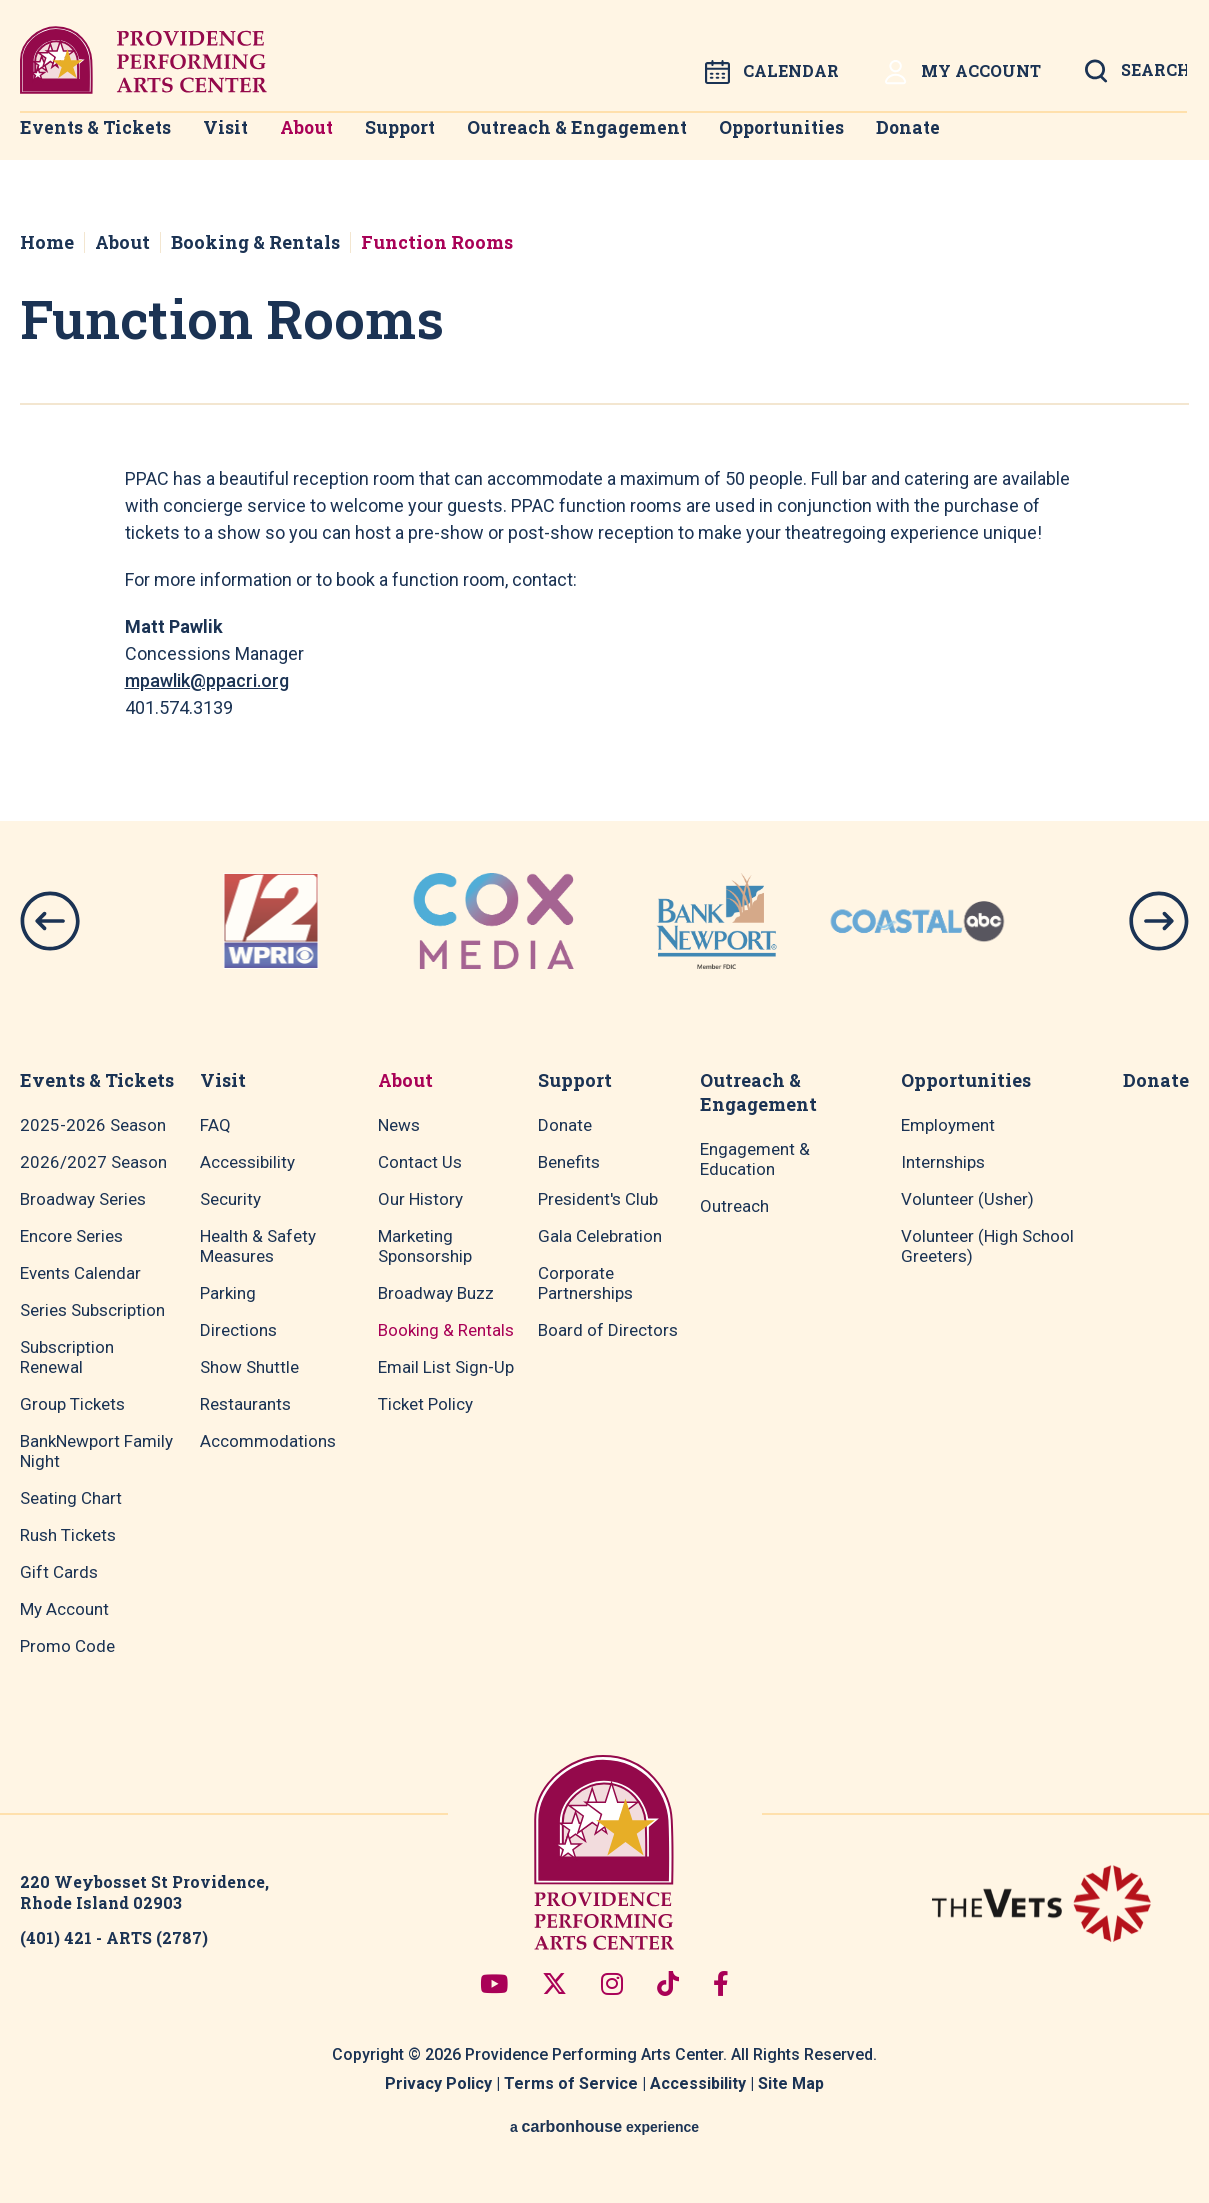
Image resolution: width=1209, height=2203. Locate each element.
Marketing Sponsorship (425, 1246)
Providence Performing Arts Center (143, 60)
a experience (604, 2126)
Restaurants (245, 1404)
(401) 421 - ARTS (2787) (114, 1937)
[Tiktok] (668, 1983)
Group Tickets (72, 1404)
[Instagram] (612, 1983)
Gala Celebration (600, 1236)
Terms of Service (571, 2083)
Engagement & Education (755, 1159)
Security (230, 1199)
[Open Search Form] (1136, 77)
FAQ (215, 1125)
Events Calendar (80, 1273)
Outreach (734, 1206)
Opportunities (818, 140)
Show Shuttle (249, 1367)
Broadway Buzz (436, 1293)
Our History (420, 1199)
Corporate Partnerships (585, 1283)
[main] (604, 500)
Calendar (772, 72)
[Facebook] (721, 1983)
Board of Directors (608, 1330)
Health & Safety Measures (258, 1246)
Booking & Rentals (255, 242)
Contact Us (420, 1162)
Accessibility (247, 1162)
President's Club (598, 1199)
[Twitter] (554, 1983)
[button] (50, 921)
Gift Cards (59, 1572)
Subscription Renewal (67, 1357)
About (322, 140)
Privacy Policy (438, 2083)
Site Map (791, 2083)
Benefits (569, 1162)
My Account (962, 72)
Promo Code (67, 1646)
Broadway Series (83, 1199)
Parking (228, 1293)
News (399, 1125)
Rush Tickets (68, 1535)
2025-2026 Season (93, 1125)
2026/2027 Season (93, 1162)
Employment (948, 1125)
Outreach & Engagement (611, 140)
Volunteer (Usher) (967, 1199)
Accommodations (268, 1441)
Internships (943, 1162)
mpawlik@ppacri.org (207, 680)
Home (47, 242)
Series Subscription (92, 1310)
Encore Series (71, 1236)
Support (430, 140)
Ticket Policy (425, 1404)
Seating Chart (71, 1498)
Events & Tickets (88, 140)
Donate (955, 140)
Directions (238, 1330)
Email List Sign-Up (446, 1367)
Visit (227, 140)
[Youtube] (494, 1983)
